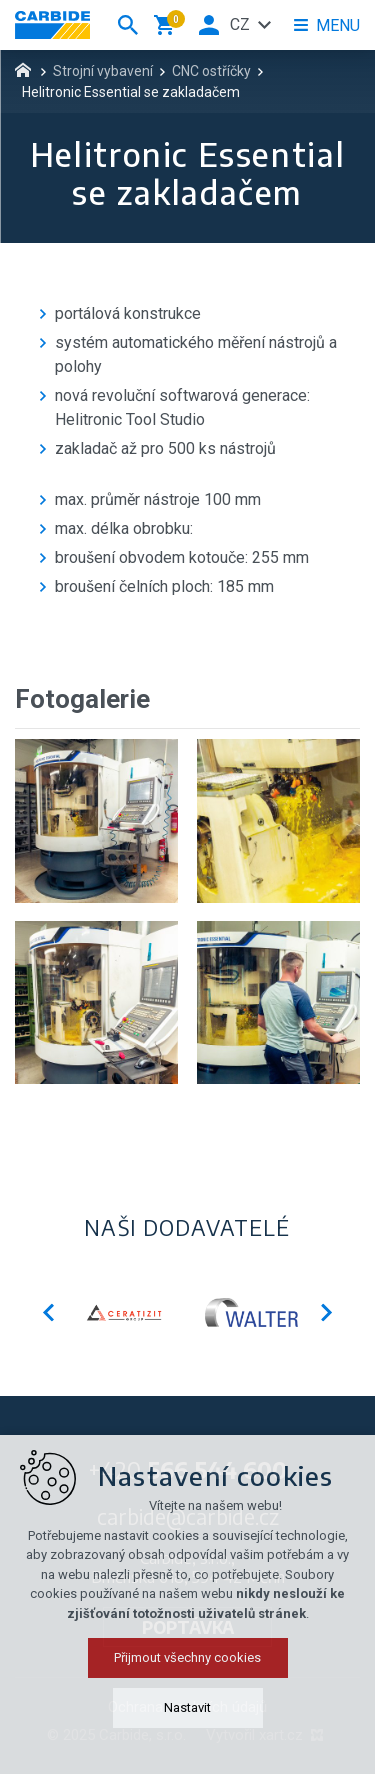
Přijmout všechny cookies (187, 1735)
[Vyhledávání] (128, 25)
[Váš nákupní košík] (168, 25)
